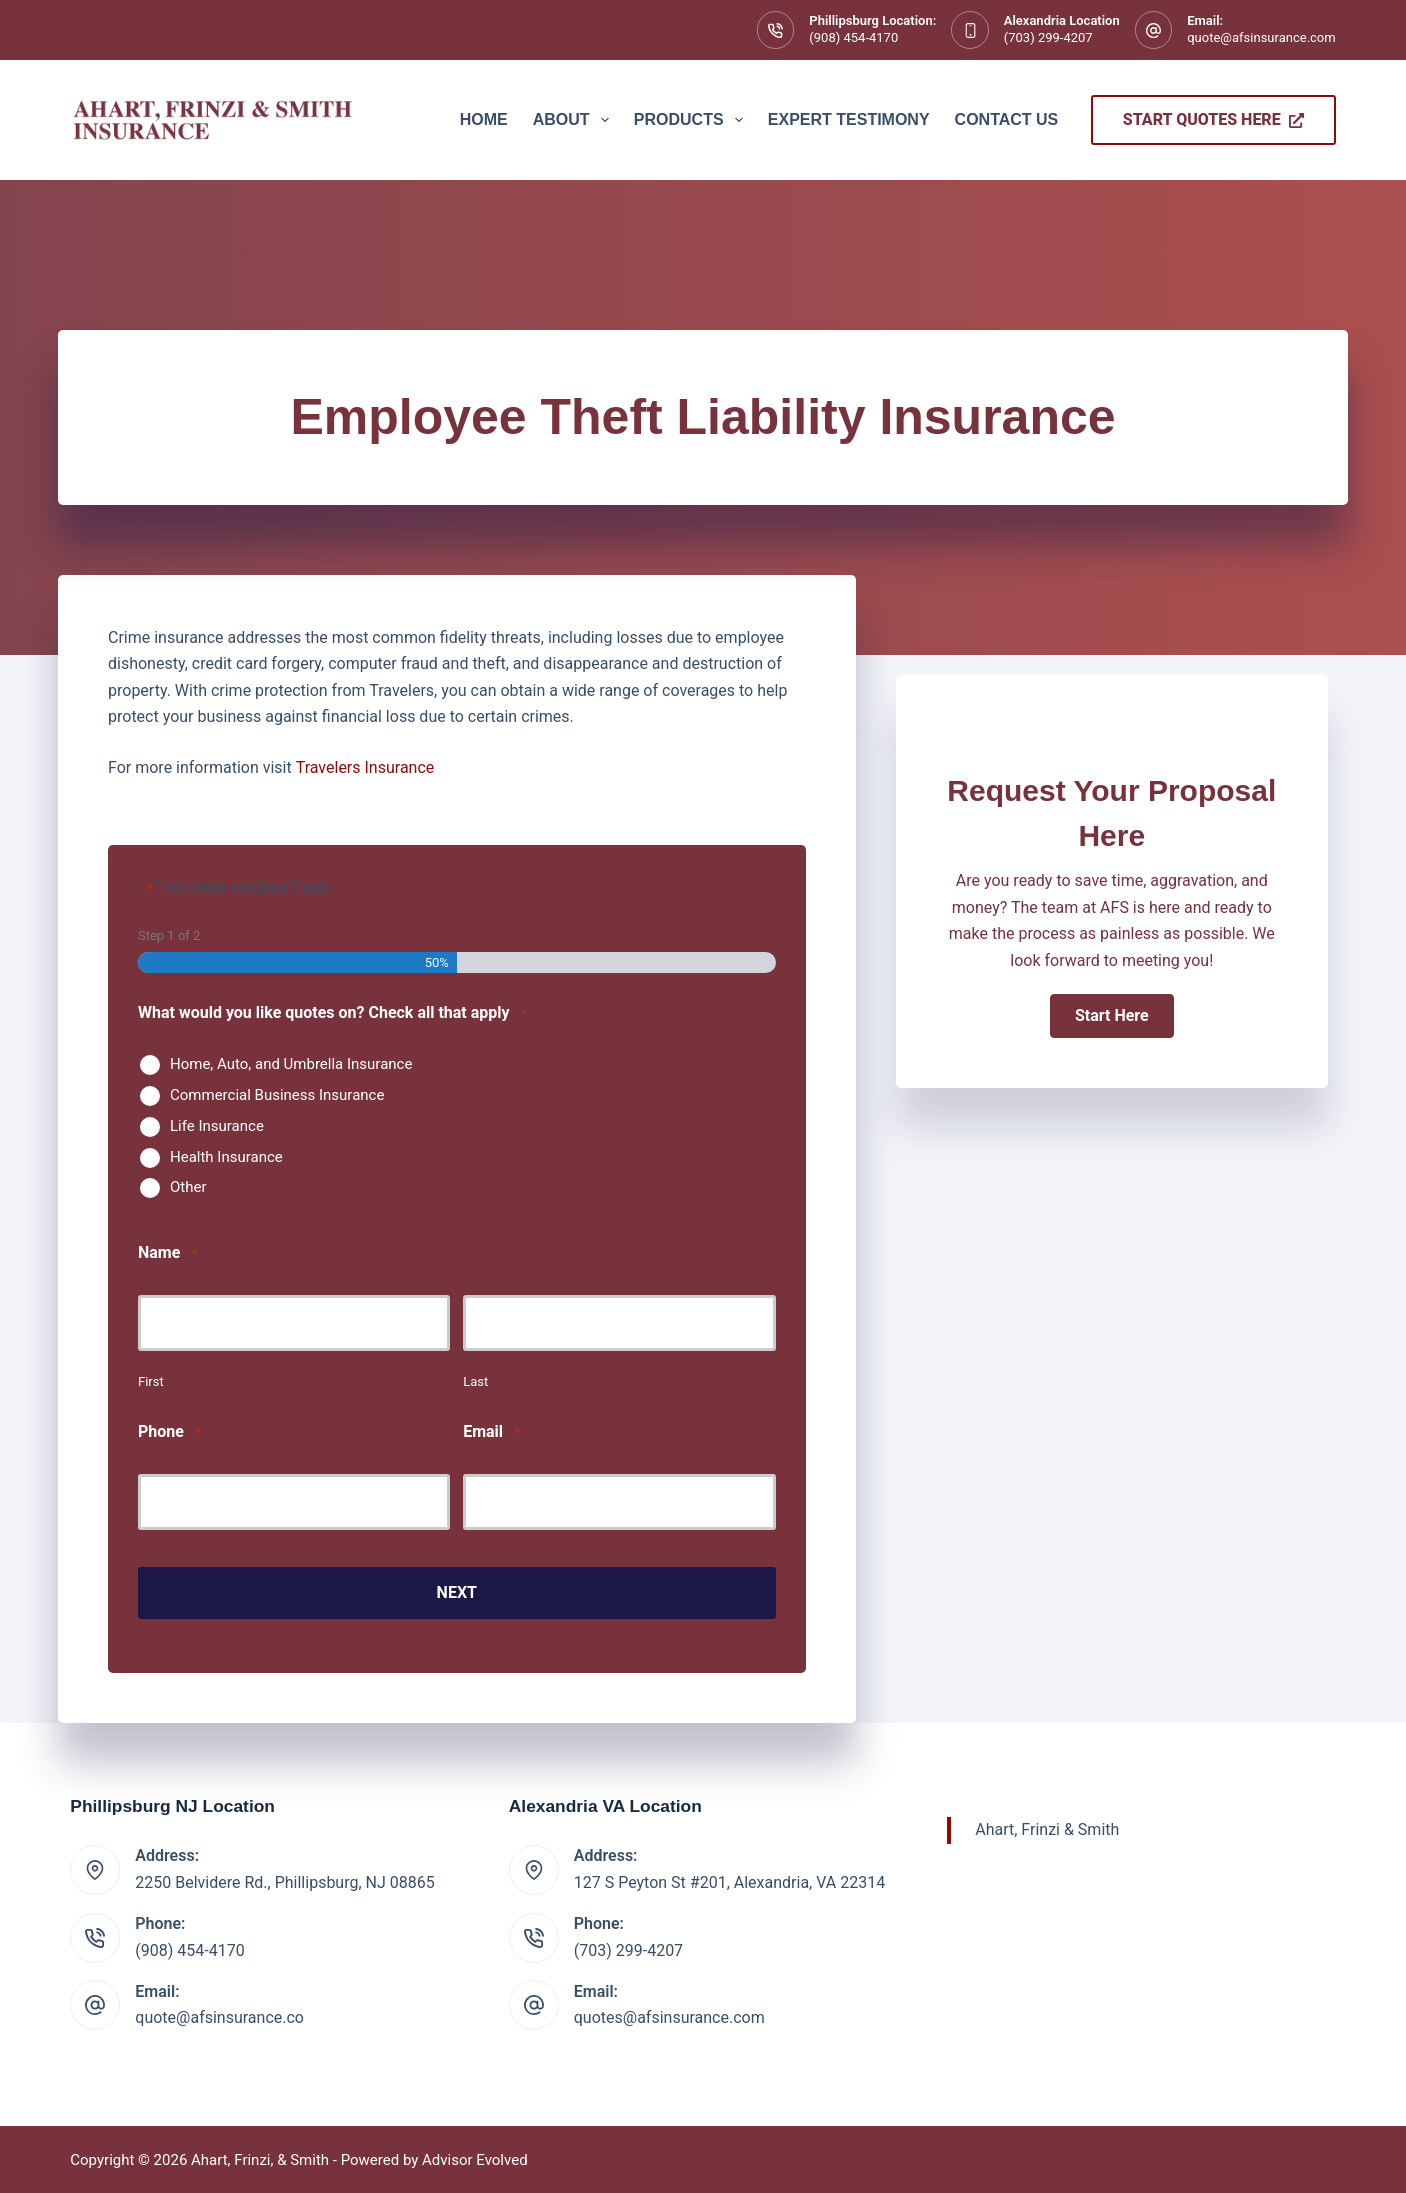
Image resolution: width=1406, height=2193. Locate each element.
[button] (1112, 1016)
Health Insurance (226, 1157)
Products (692, 120)
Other (188, 1187)
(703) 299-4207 (1048, 37)
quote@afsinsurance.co (219, 2015)
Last (475, 1381)
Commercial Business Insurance (277, 1095)
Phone (169, 1432)
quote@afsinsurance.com (1261, 37)
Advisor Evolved (475, 2158)
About (575, 120)
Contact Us (1007, 119)
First (151, 1381)
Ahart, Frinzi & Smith (1047, 1827)
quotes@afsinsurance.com (669, 2015)
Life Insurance (217, 1126)
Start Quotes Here (1213, 119)
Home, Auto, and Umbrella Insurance (291, 1064)
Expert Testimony (849, 119)
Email (491, 1432)
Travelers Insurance (365, 767)
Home (484, 119)
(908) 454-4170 (853, 37)
